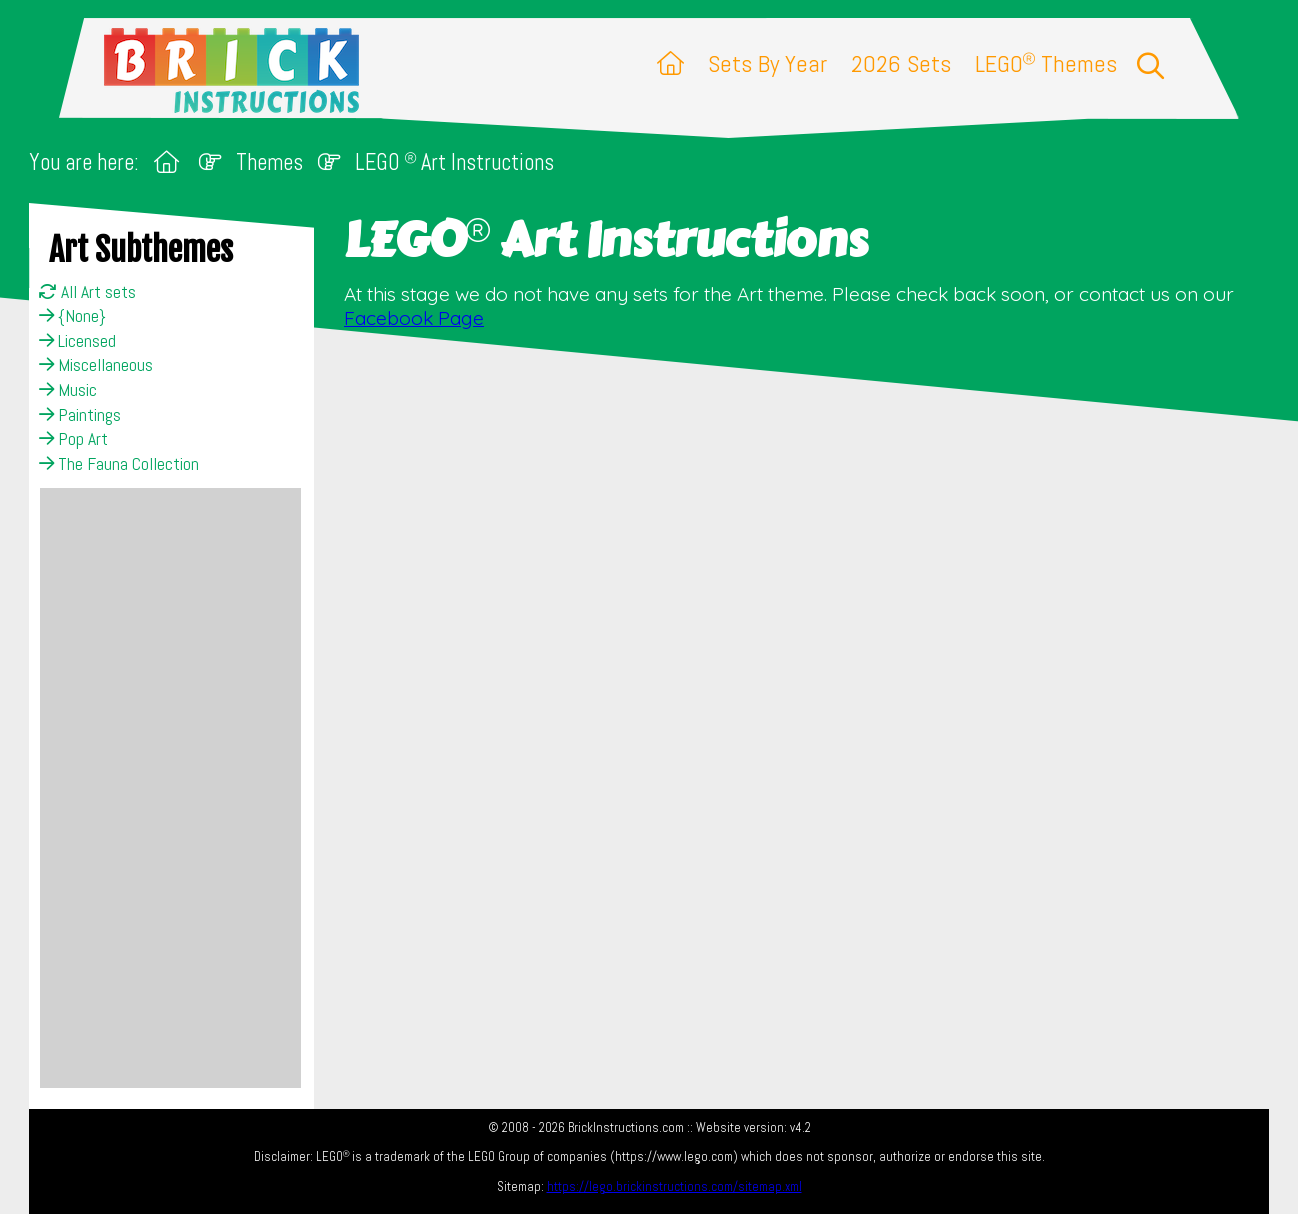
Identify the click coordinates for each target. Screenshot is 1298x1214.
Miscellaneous (96, 365)
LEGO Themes (1046, 63)
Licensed (77, 341)
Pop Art (73, 439)
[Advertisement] (170, 788)
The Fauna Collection (119, 464)
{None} (72, 316)
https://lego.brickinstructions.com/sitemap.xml (674, 1186)
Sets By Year (767, 63)
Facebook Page (414, 318)
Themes (269, 162)
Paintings (80, 415)
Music (68, 390)
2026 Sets (901, 63)
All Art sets (87, 292)
